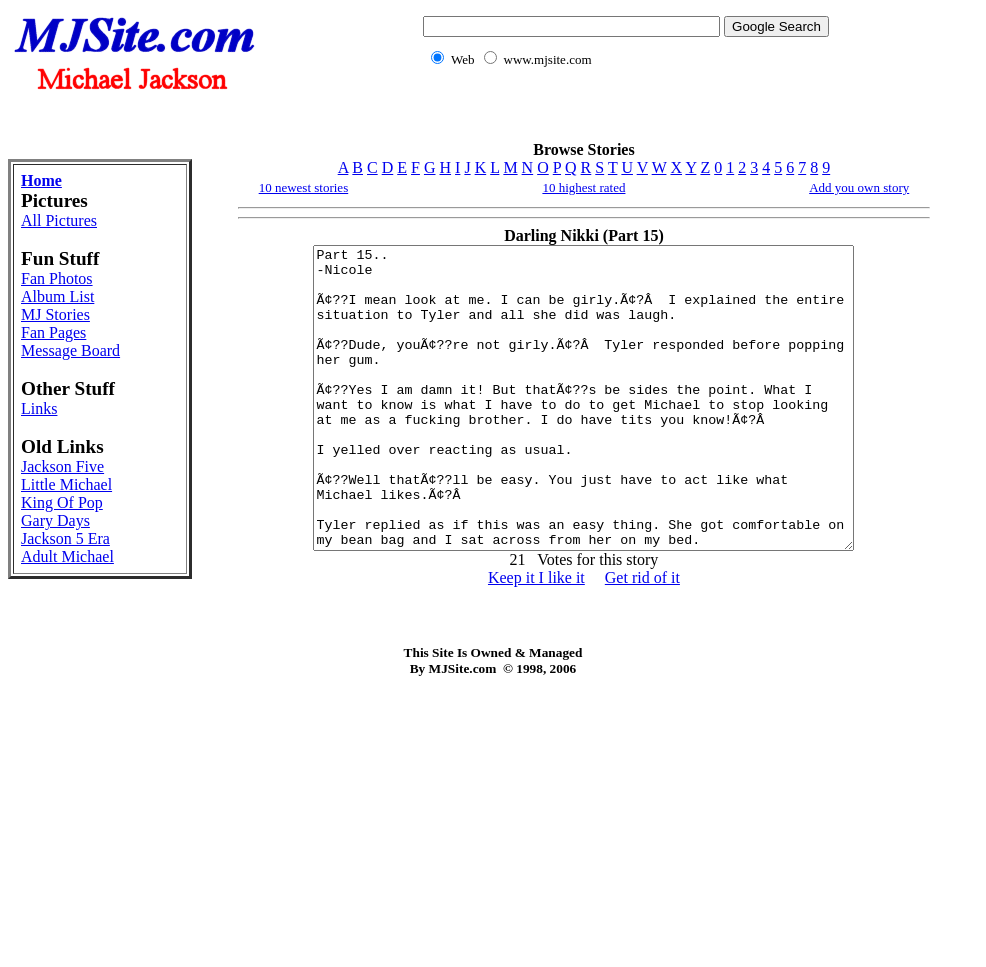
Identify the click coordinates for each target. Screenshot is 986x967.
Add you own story (859, 187)
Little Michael (66, 484)
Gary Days (55, 520)
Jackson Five (62, 466)
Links (39, 408)
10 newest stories (304, 187)
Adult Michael (67, 556)
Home (41, 180)
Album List (57, 296)
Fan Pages (53, 332)
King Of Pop (62, 502)
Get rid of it (642, 637)
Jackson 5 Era (65, 538)
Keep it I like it (536, 637)
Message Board (70, 350)
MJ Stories (55, 314)
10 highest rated (583, 187)
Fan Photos (57, 278)
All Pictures (59, 220)
